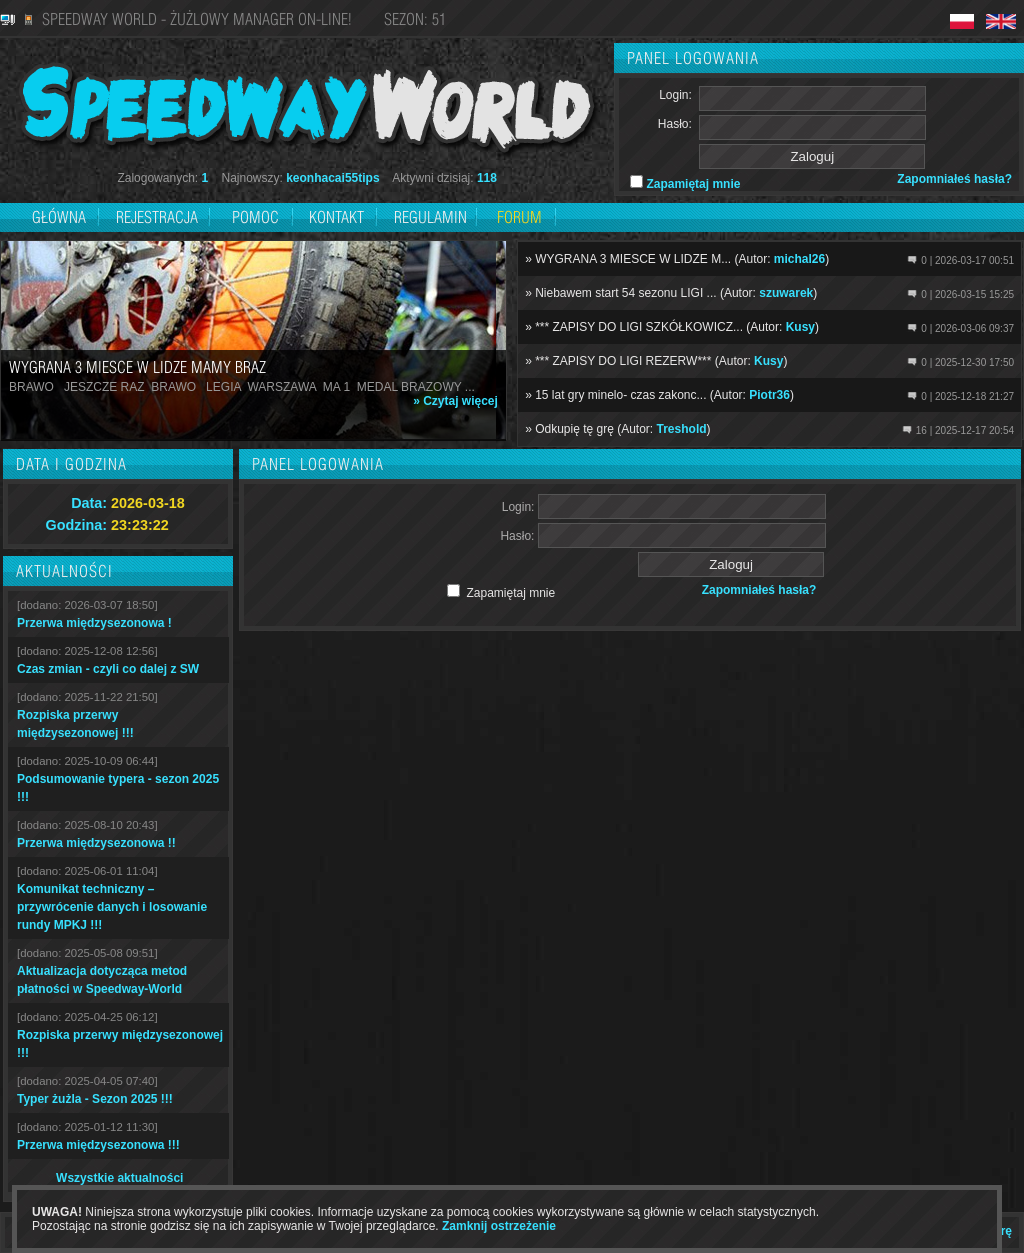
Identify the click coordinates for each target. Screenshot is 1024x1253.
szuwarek (786, 293)
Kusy (800, 327)
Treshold (682, 429)
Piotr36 (769, 395)
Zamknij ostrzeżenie (499, 1226)
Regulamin (430, 217)
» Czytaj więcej (455, 401)
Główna (59, 217)
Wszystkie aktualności (119, 1178)
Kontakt (336, 217)
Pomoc (255, 217)
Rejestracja (159, 217)
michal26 (799, 259)
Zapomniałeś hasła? (954, 179)
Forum (519, 217)
